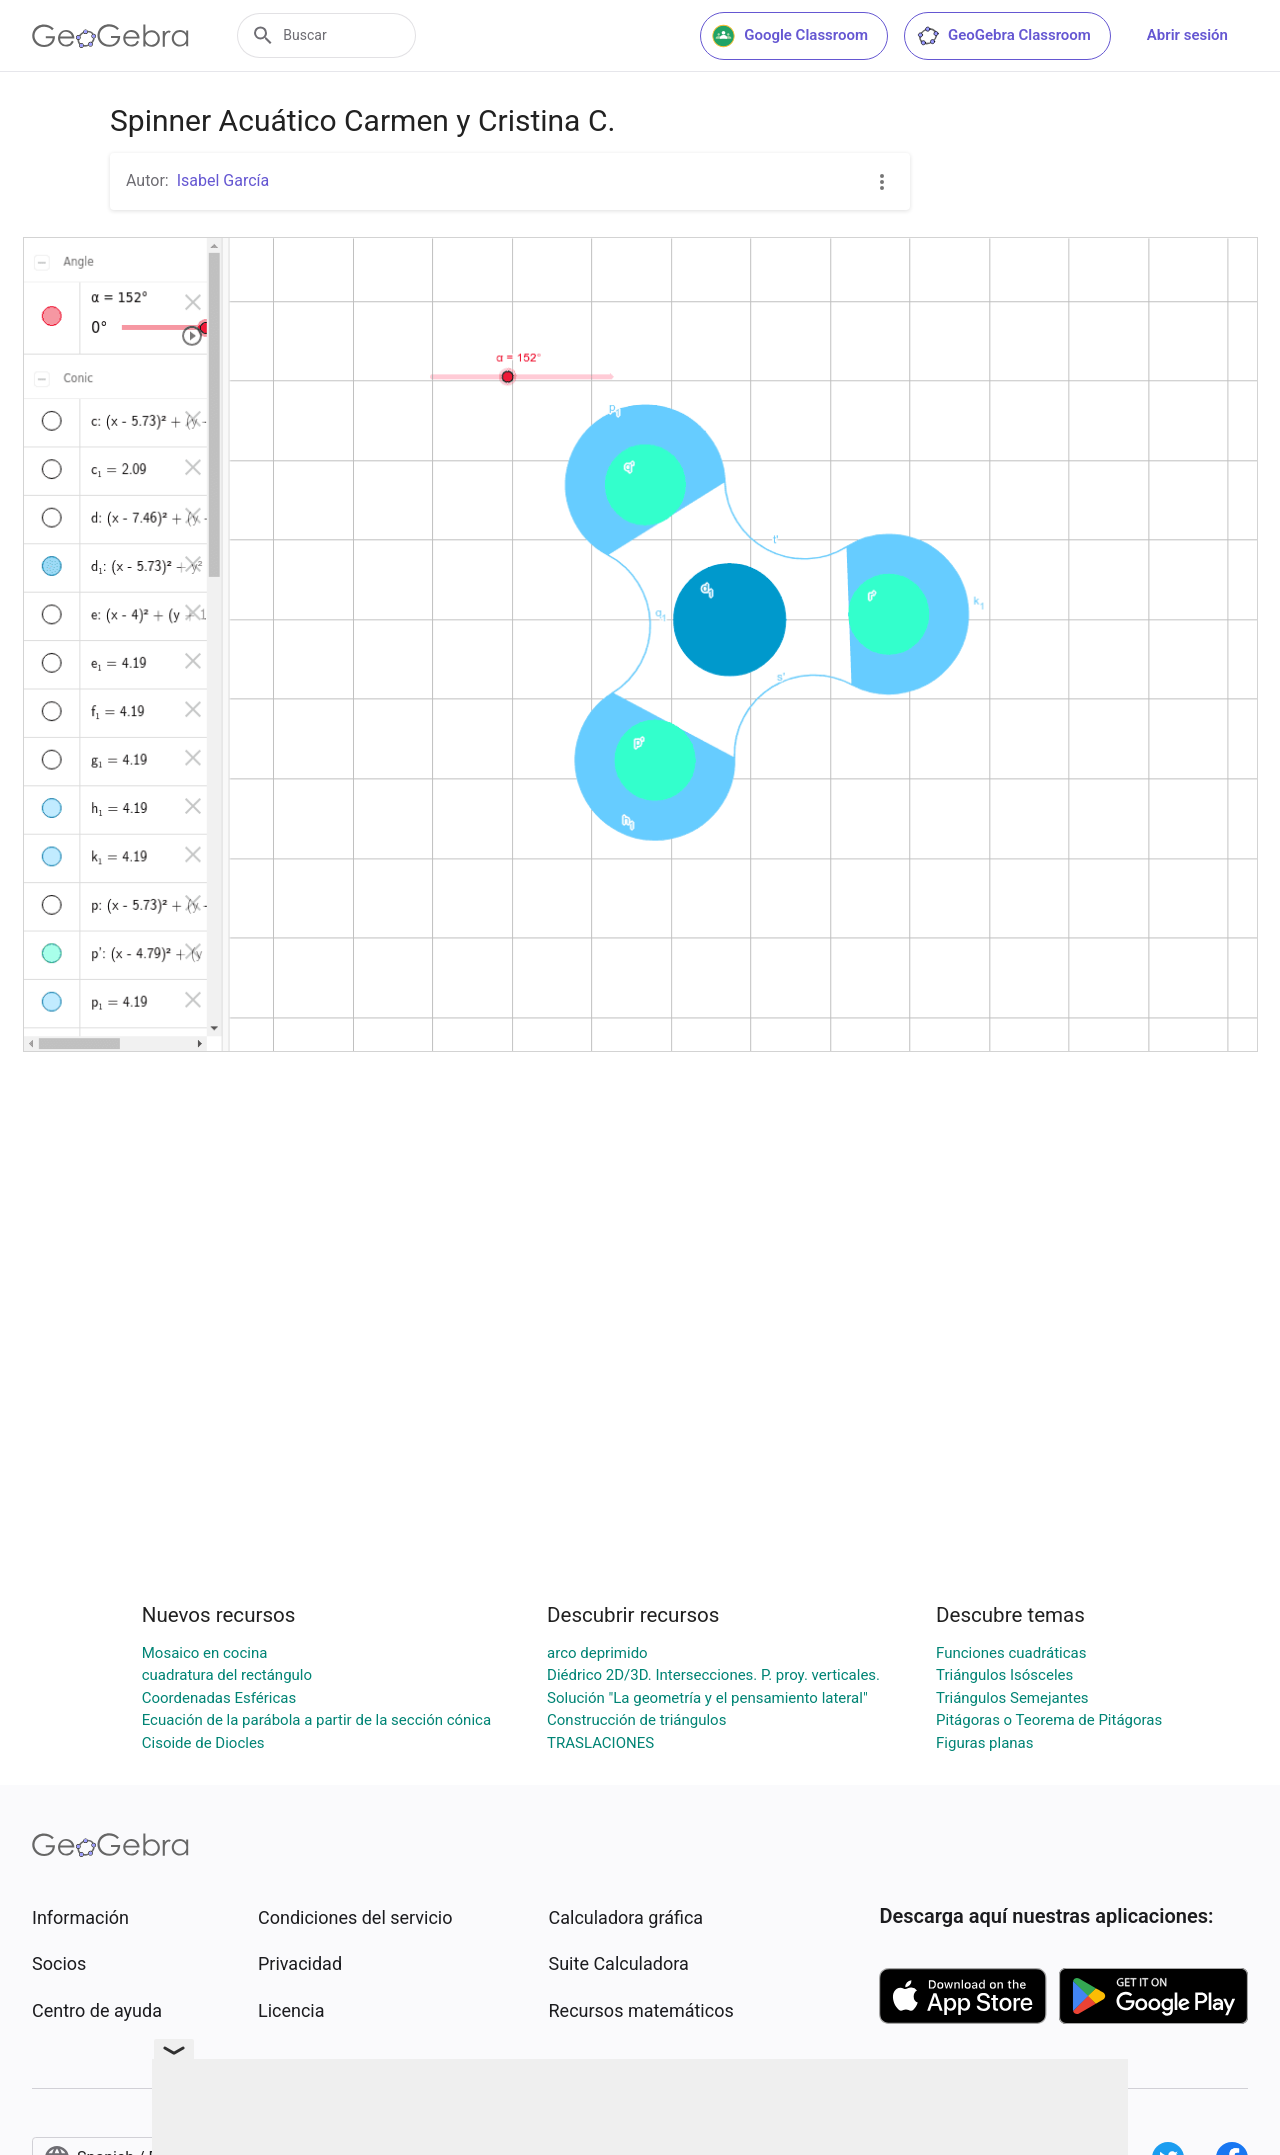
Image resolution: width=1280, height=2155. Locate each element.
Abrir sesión (1187, 35)
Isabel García (223, 180)
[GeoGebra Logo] (110, 36)
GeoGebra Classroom (1003, 36)
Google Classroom (790, 36)
